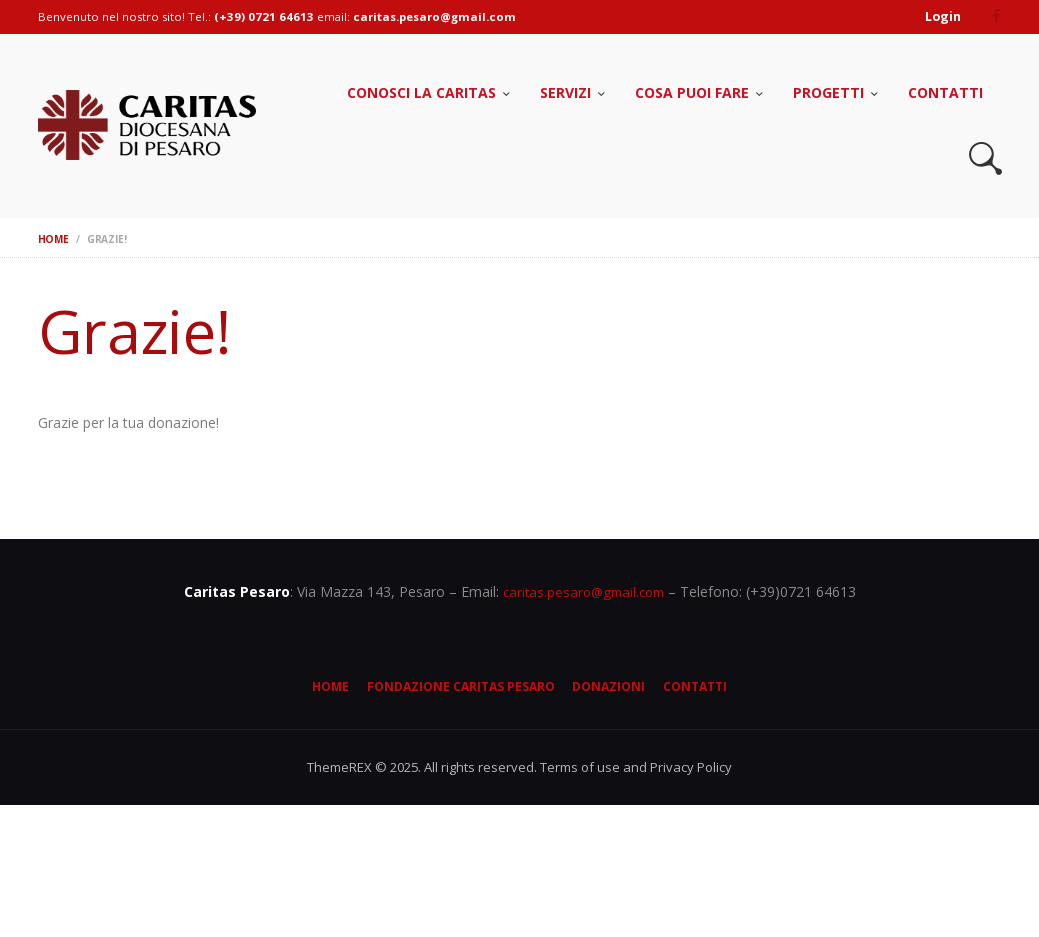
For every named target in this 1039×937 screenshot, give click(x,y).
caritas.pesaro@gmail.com (583, 590)
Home (53, 238)
